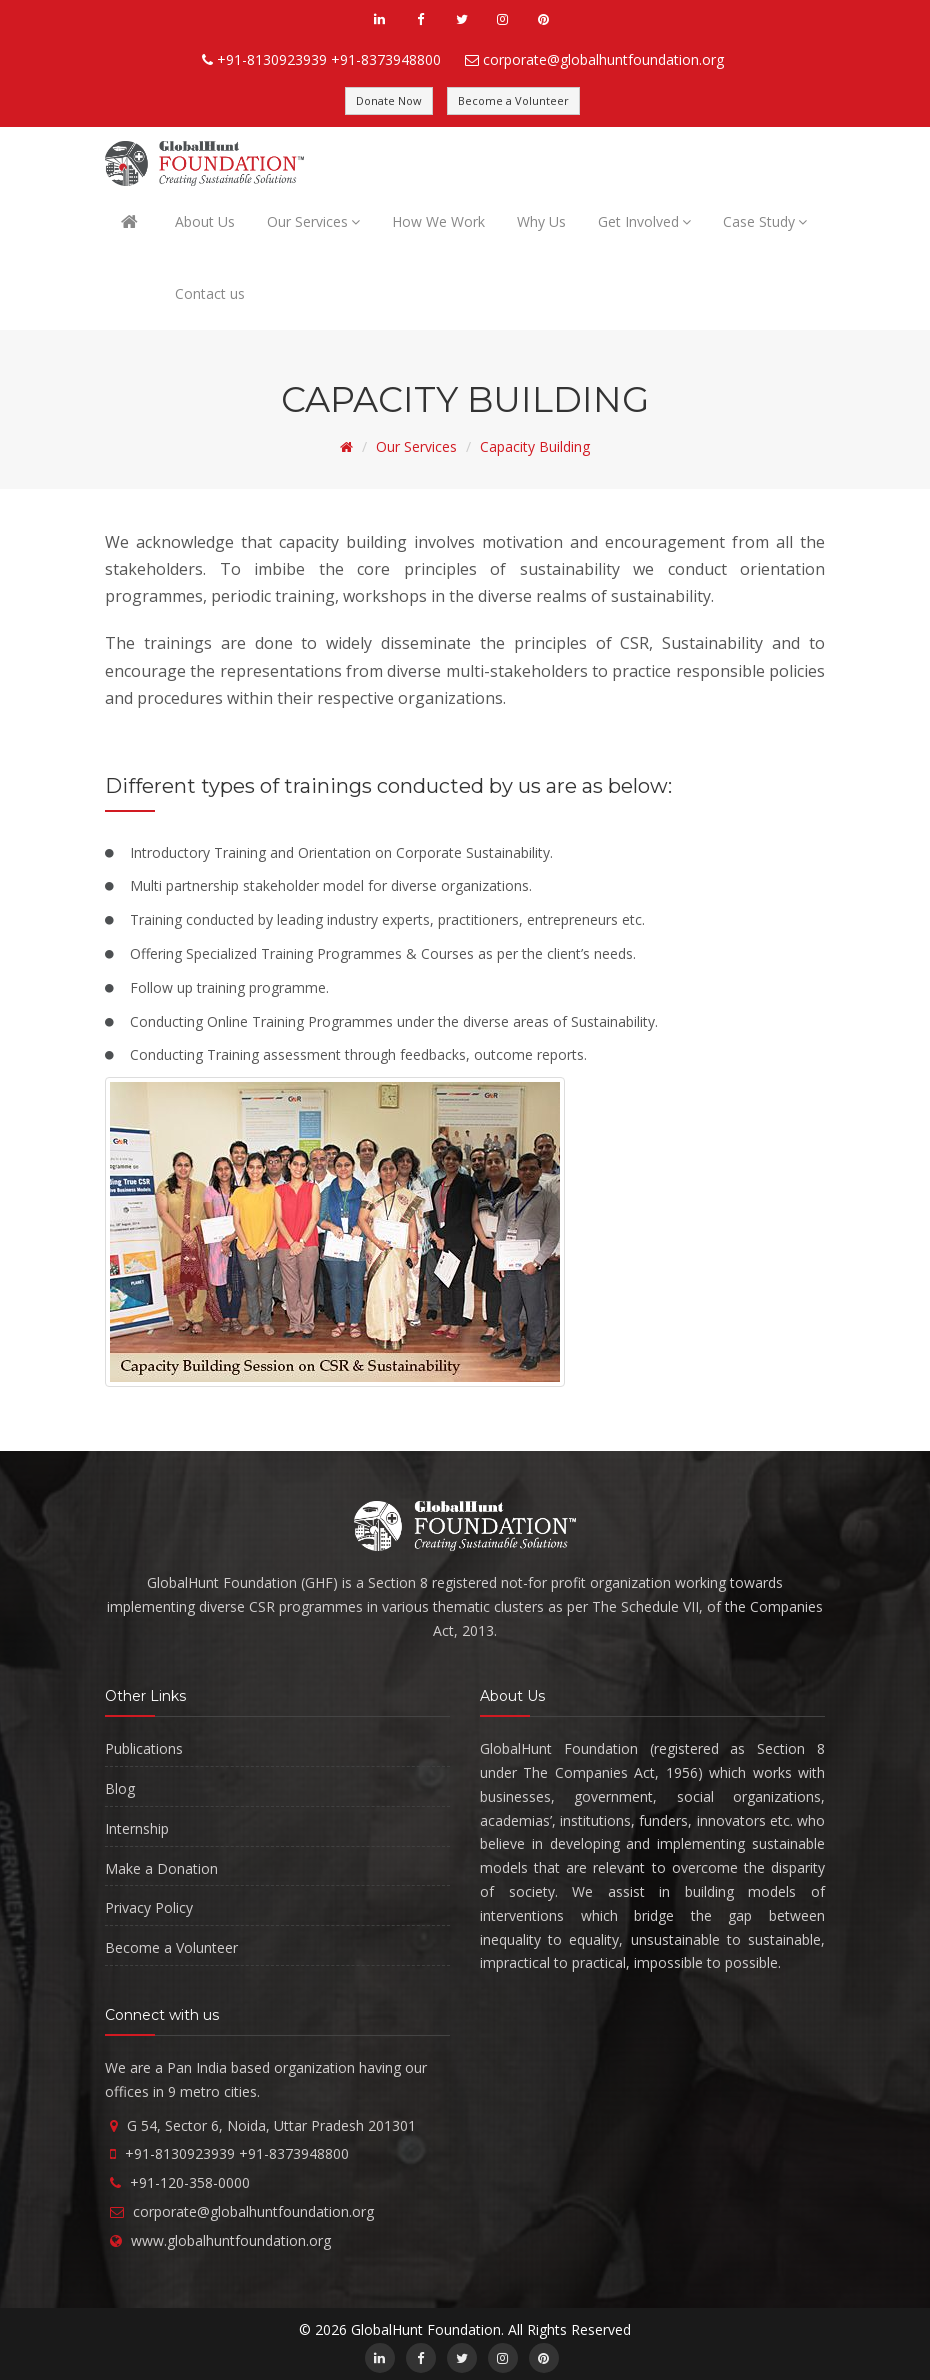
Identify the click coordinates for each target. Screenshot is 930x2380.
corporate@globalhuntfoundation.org (603, 59)
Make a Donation (161, 1868)
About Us (205, 221)
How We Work (438, 221)
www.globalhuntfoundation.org (231, 2240)
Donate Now (389, 100)
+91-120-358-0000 (190, 2182)
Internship (137, 1828)
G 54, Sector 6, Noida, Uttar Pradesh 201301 (271, 2125)
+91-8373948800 (386, 59)
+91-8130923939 (272, 59)
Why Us (541, 221)
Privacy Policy (149, 1907)
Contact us (210, 293)
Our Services (313, 221)
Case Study (765, 221)
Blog (120, 1788)
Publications (144, 1748)
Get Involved (644, 221)
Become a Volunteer (513, 100)
